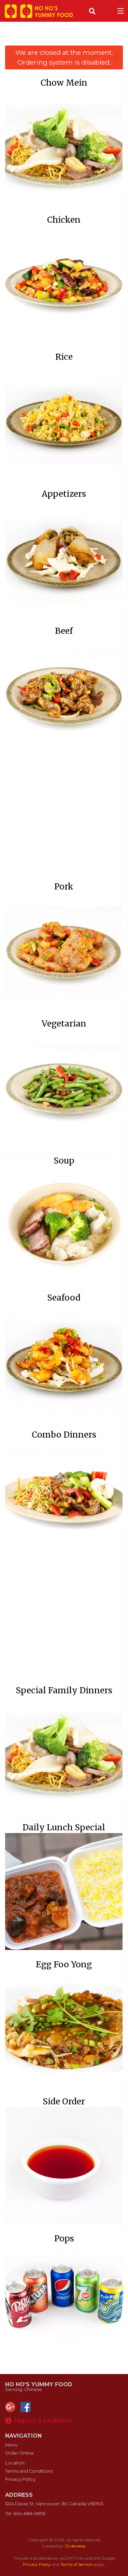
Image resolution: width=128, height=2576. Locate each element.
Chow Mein (64, 83)
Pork (63, 886)
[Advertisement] (64, 37)
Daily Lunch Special (64, 1827)
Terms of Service (76, 2564)
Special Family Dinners (64, 1690)
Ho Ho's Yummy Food (38, 2384)
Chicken (64, 220)
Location (15, 2462)
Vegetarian (64, 1023)
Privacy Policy (20, 2479)
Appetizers (64, 494)
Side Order (64, 2101)
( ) (106, 11)
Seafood (64, 1297)
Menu (11, 2444)
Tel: (25, 2513)
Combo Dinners (64, 1434)
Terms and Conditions (29, 2471)
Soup (64, 1160)
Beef (64, 631)
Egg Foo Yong (64, 1964)
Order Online (19, 2453)
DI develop (75, 2545)
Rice (64, 357)
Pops (64, 2238)
